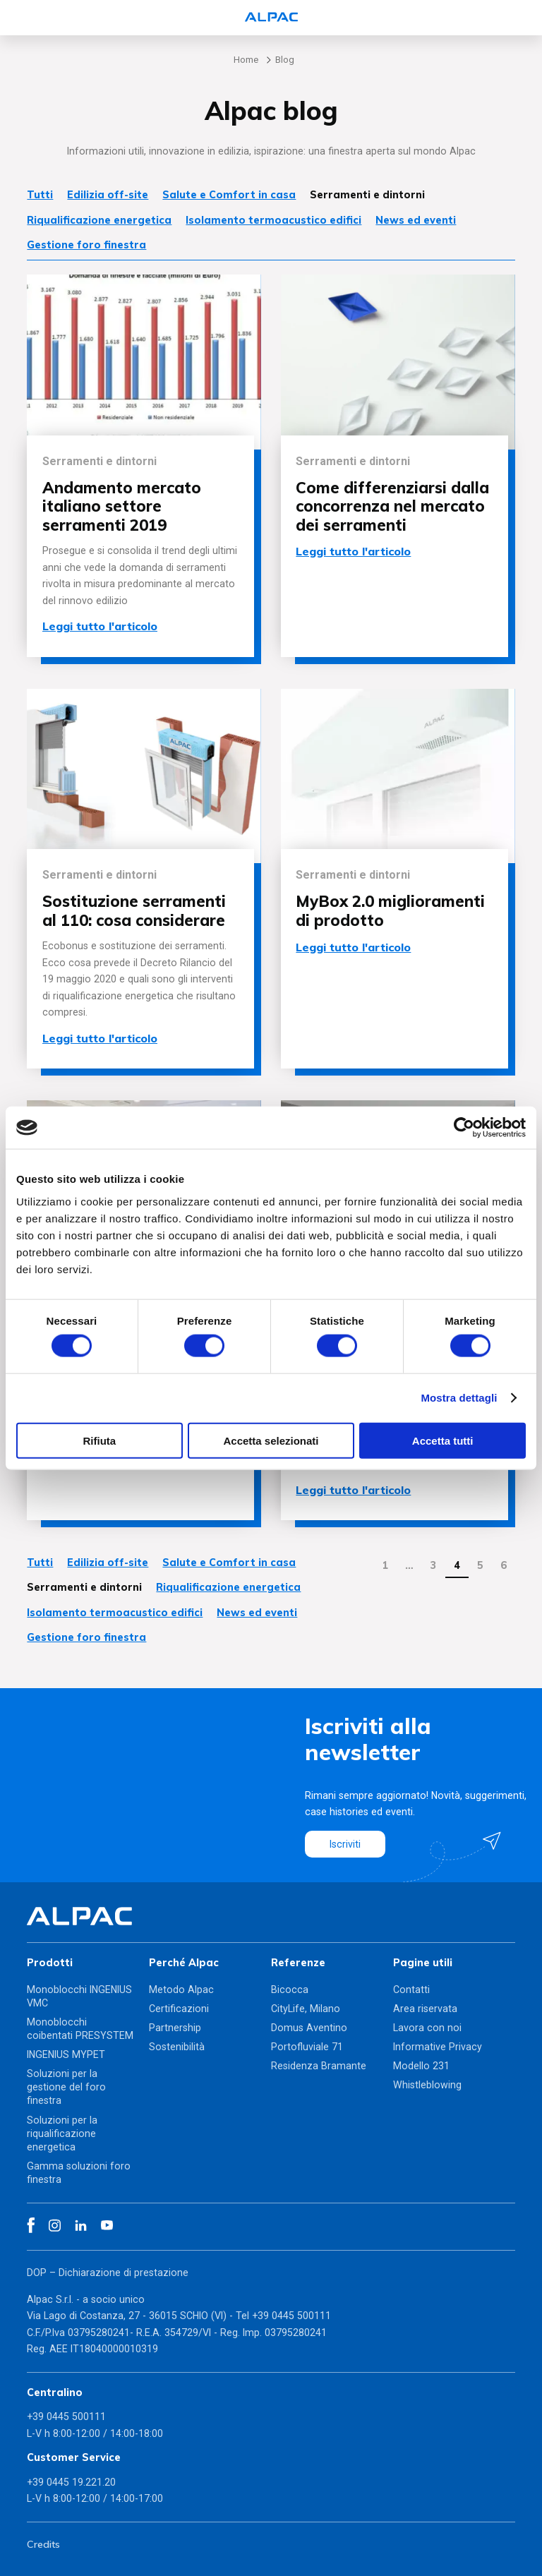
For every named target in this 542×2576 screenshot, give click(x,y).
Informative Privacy (437, 2046)
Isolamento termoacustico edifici (273, 220)
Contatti (411, 1989)
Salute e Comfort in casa (229, 194)
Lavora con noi (427, 2027)
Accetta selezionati (270, 1440)
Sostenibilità (177, 2046)
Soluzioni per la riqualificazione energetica (62, 2133)
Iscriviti (345, 1844)
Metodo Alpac (181, 1989)
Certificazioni (179, 2008)
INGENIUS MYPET (66, 2054)
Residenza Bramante (318, 2065)
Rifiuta (99, 1440)
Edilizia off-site (107, 194)
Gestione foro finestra (86, 245)
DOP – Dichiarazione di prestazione (107, 2272)
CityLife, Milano (305, 2008)
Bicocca (289, 1989)
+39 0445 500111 (291, 2315)
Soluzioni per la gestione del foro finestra (66, 2087)
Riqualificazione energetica (99, 220)
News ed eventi (415, 220)
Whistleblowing (427, 2084)
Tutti (40, 194)
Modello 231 (421, 2065)
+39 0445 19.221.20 (71, 2482)
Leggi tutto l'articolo (99, 626)
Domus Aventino (309, 2027)
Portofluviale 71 (307, 2046)
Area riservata (425, 2008)
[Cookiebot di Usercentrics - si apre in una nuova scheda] (464, 1127)
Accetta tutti (443, 1440)
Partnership (175, 2027)
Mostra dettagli (459, 1398)
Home (246, 59)
